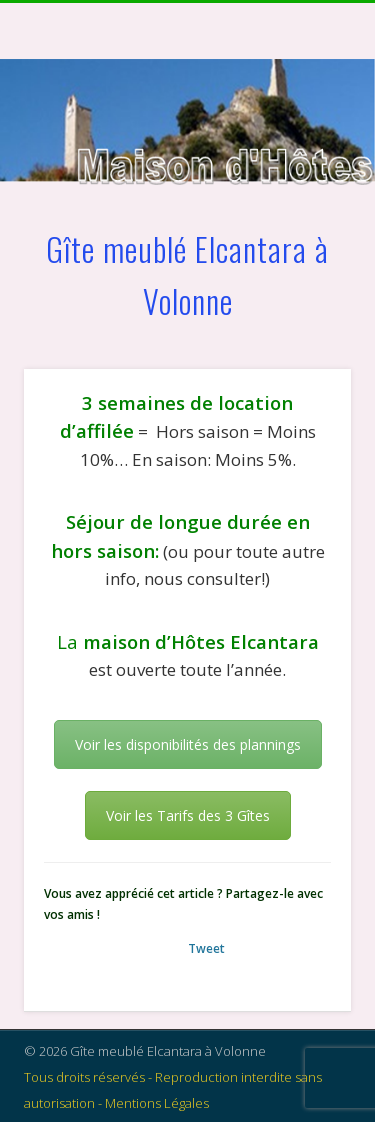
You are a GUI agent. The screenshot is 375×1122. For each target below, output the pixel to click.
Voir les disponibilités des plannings (188, 744)
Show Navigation (303, 179)
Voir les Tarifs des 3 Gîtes (188, 815)
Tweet (206, 948)
